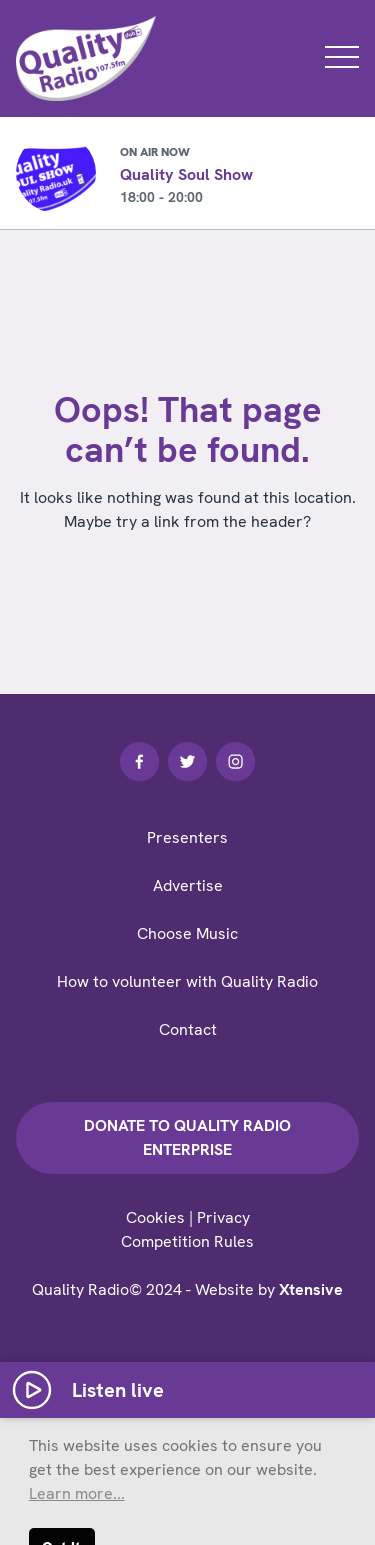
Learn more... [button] (77, 1493)
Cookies (155, 1217)
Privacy (223, 1217)
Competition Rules (187, 1241)
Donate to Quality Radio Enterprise (187, 1137)
